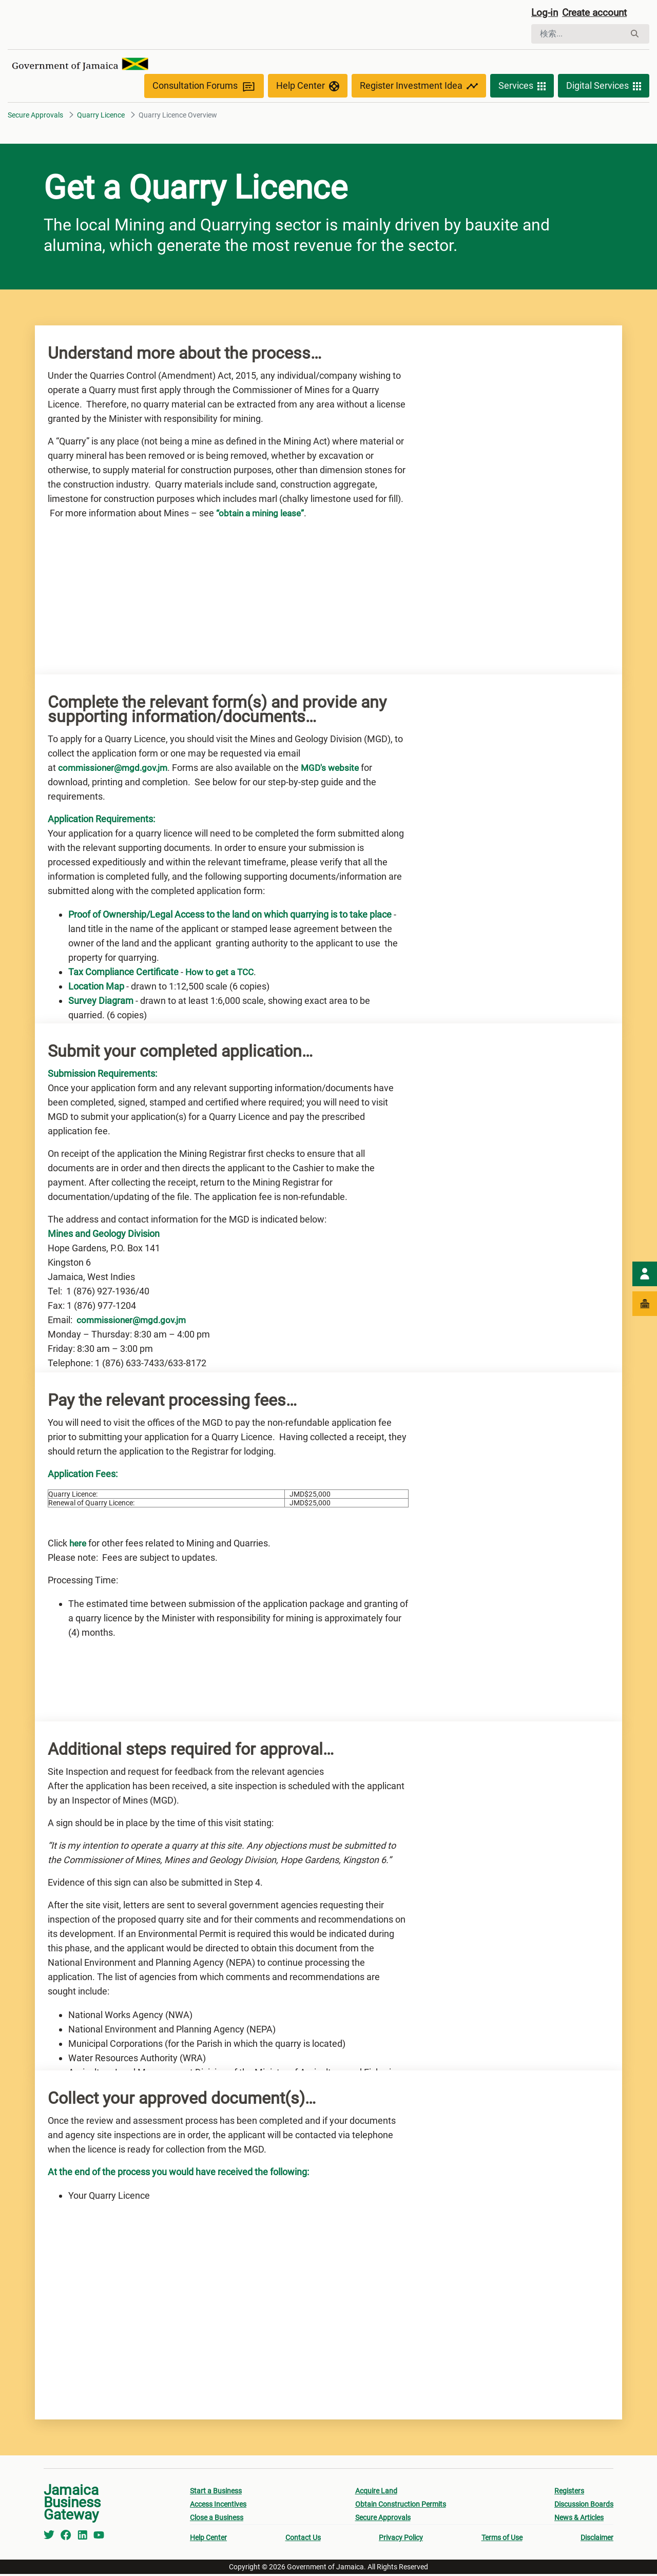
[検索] (578, 35)
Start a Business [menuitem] (216, 2493)
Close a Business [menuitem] (216, 2519)
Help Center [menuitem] (208, 2539)
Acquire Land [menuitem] (376, 2493)
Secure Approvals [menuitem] (383, 2519)
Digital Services (603, 88)
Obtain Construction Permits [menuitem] (400, 2506)
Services (522, 88)
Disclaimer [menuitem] (597, 2539)
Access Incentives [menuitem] (218, 2506)
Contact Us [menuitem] (303, 2539)
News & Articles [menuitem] (579, 2519)
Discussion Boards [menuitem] (583, 2506)
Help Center (307, 88)
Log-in (545, 14)
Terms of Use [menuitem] (502, 2539)
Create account (598, 14)
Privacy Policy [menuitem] (401, 2539)
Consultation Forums (204, 88)
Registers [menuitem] (569, 2493)
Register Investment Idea (419, 88)
